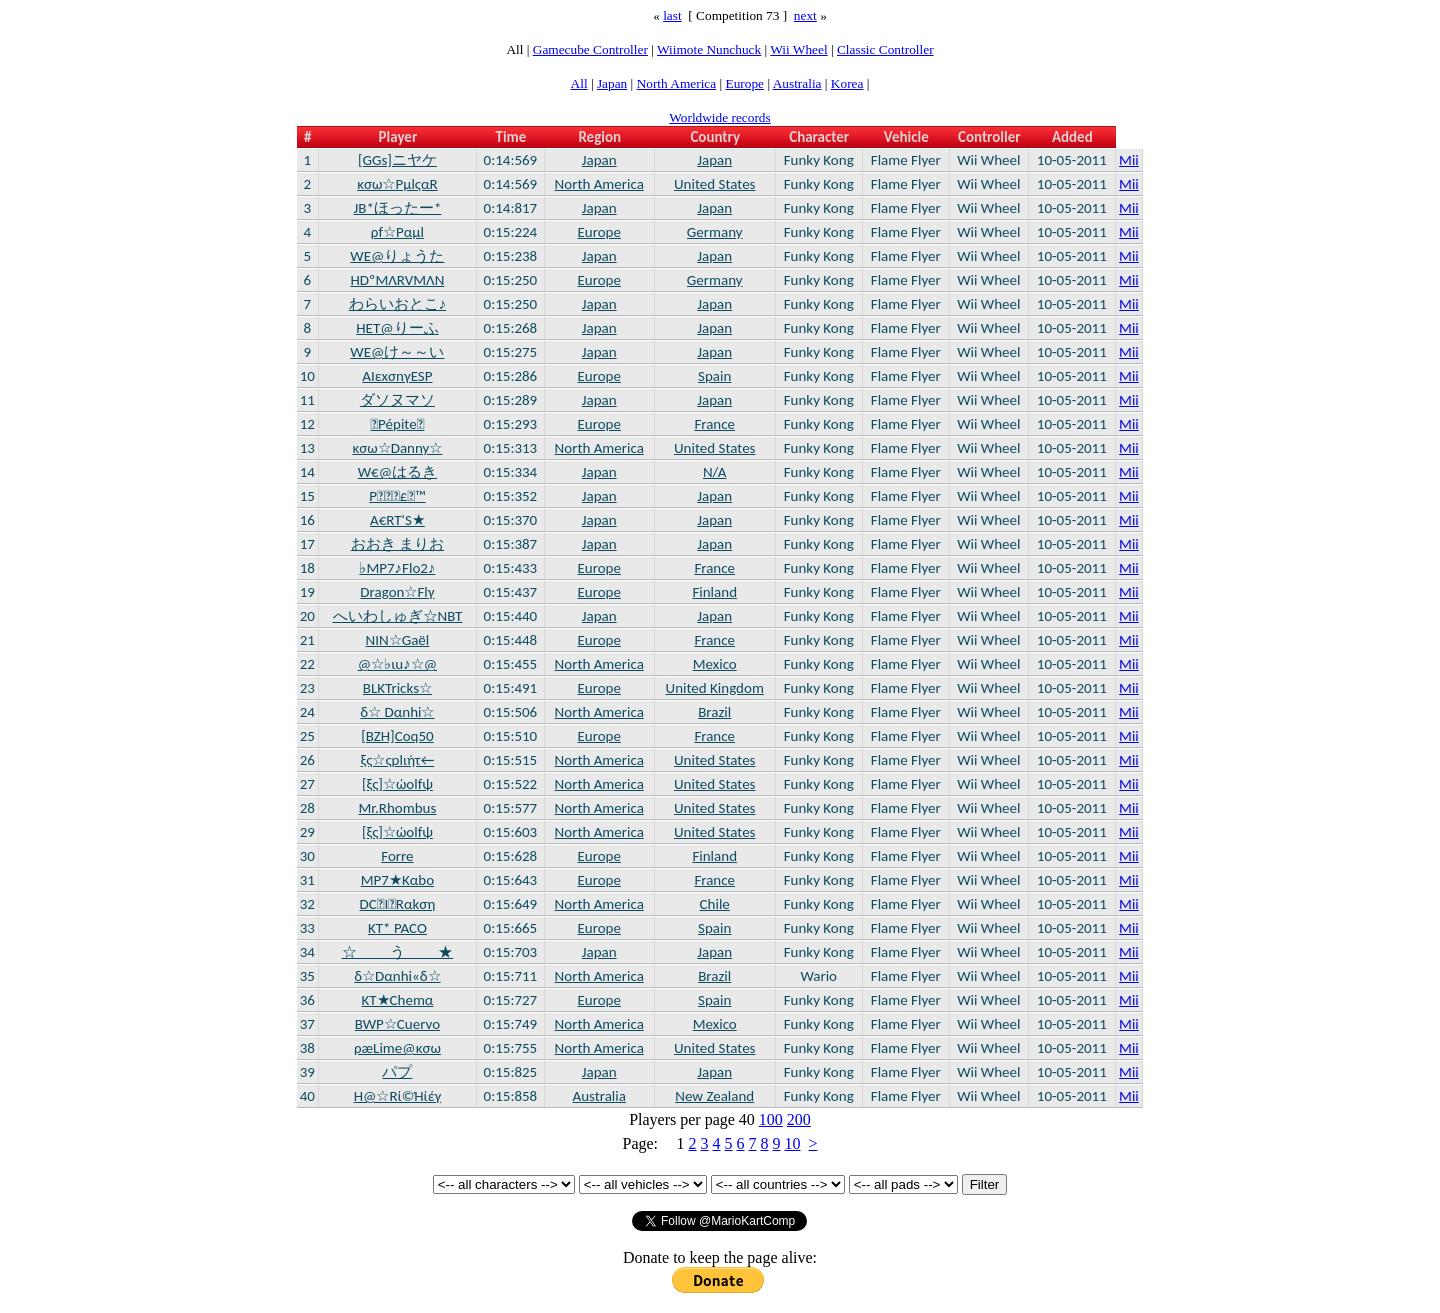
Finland (714, 592)
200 (799, 1119)
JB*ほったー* (397, 208)
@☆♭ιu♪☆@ (397, 664)
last (672, 15)
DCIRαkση (398, 904)
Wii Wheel (798, 49)
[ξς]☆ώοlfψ (397, 784)
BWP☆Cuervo (397, 1024)
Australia (797, 83)
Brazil (714, 712)
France (714, 424)
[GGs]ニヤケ (397, 160)
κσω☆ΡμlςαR (397, 184)
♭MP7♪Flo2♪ (397, 568)
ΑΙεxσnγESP (397, 376)
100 (771, 1119)
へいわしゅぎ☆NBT (398, 616)
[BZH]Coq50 (397, 736)
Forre (397, 856)
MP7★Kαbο (397, 880)
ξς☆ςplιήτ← (398, 760)
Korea (847, 83)
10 (792, 1143)
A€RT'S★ (397, 520)
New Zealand (714, 1096)
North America (677, 83)
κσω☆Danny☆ (397, 448)
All (579, 83)
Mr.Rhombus (397, 808)
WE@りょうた (397, 256)
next (805, 15)
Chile (715, 904)
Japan (612, 83)
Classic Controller (885, 49)
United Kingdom (715, 688)
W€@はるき (397, 472)
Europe (745, 83)
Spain (714, 376)
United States (715, 184)
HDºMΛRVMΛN (397, 280)
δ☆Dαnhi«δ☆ (397, 976)
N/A (715, 472)
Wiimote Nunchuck (709, 49)
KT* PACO (397, 928)
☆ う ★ (398, 952)
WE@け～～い (397, 352)
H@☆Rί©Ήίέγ (398, 1096)
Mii (1129, 160)
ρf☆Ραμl (397, 232)
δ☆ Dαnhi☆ (397, 712)
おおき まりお (397, 544)
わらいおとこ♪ (398, 304)
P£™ (397, 496)
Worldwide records (719, 117)
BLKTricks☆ (397, 688)
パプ (397, 1072)
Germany (715, 232)
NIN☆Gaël (398, 640)
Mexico (715, 664)
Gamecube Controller (590, 49)
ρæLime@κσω (397, 1048)
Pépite (398, 424)
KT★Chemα (397, 1000)
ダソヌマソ (397, 400)
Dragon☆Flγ (397, 592)
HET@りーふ (397, 328)
